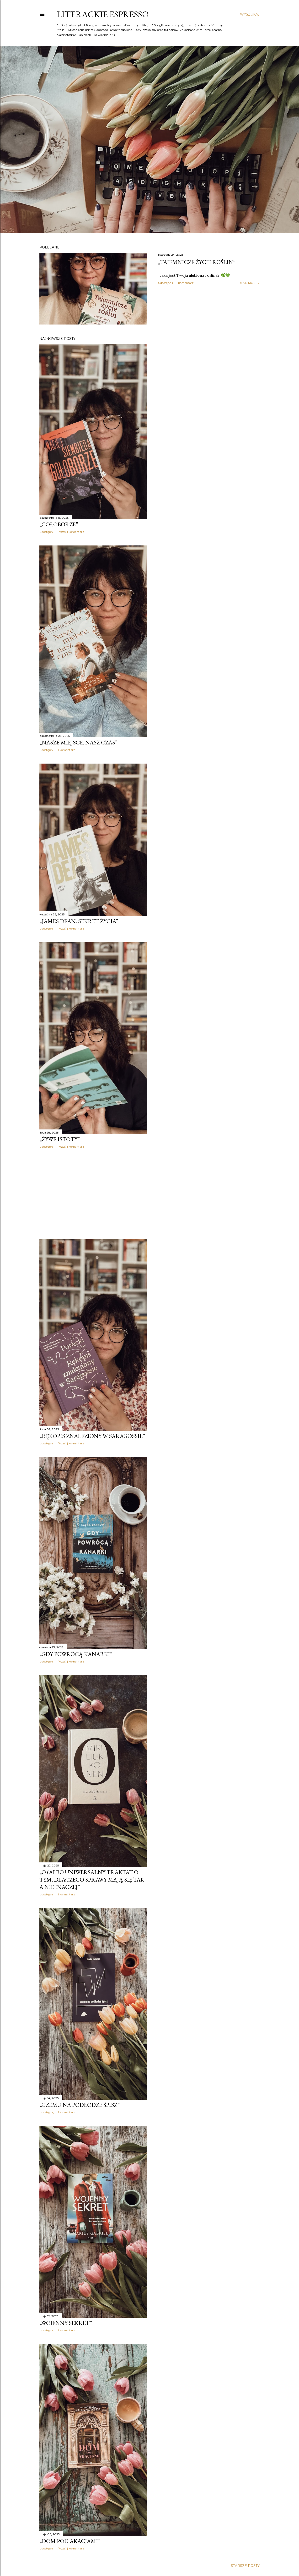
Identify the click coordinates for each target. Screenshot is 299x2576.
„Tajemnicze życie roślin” (196, 262)
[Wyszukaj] (250, 14)
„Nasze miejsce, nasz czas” (78, 742)
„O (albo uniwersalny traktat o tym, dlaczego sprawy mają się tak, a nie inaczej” (92, 1879)
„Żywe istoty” (59, 1139)
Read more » (249, 283)
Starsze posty (245, 2566)
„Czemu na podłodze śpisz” (79, 2104)
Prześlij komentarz (71, 532)
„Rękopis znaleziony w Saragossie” (92, 1436)
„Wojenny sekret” (65, 2323)
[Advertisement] (93, 1193)
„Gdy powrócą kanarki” (75, 1654)
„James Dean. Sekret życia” (78, 921)
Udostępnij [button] (165, 283)
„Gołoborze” (58, 524)
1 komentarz (185, 283)
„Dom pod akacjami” (69, 2541)
